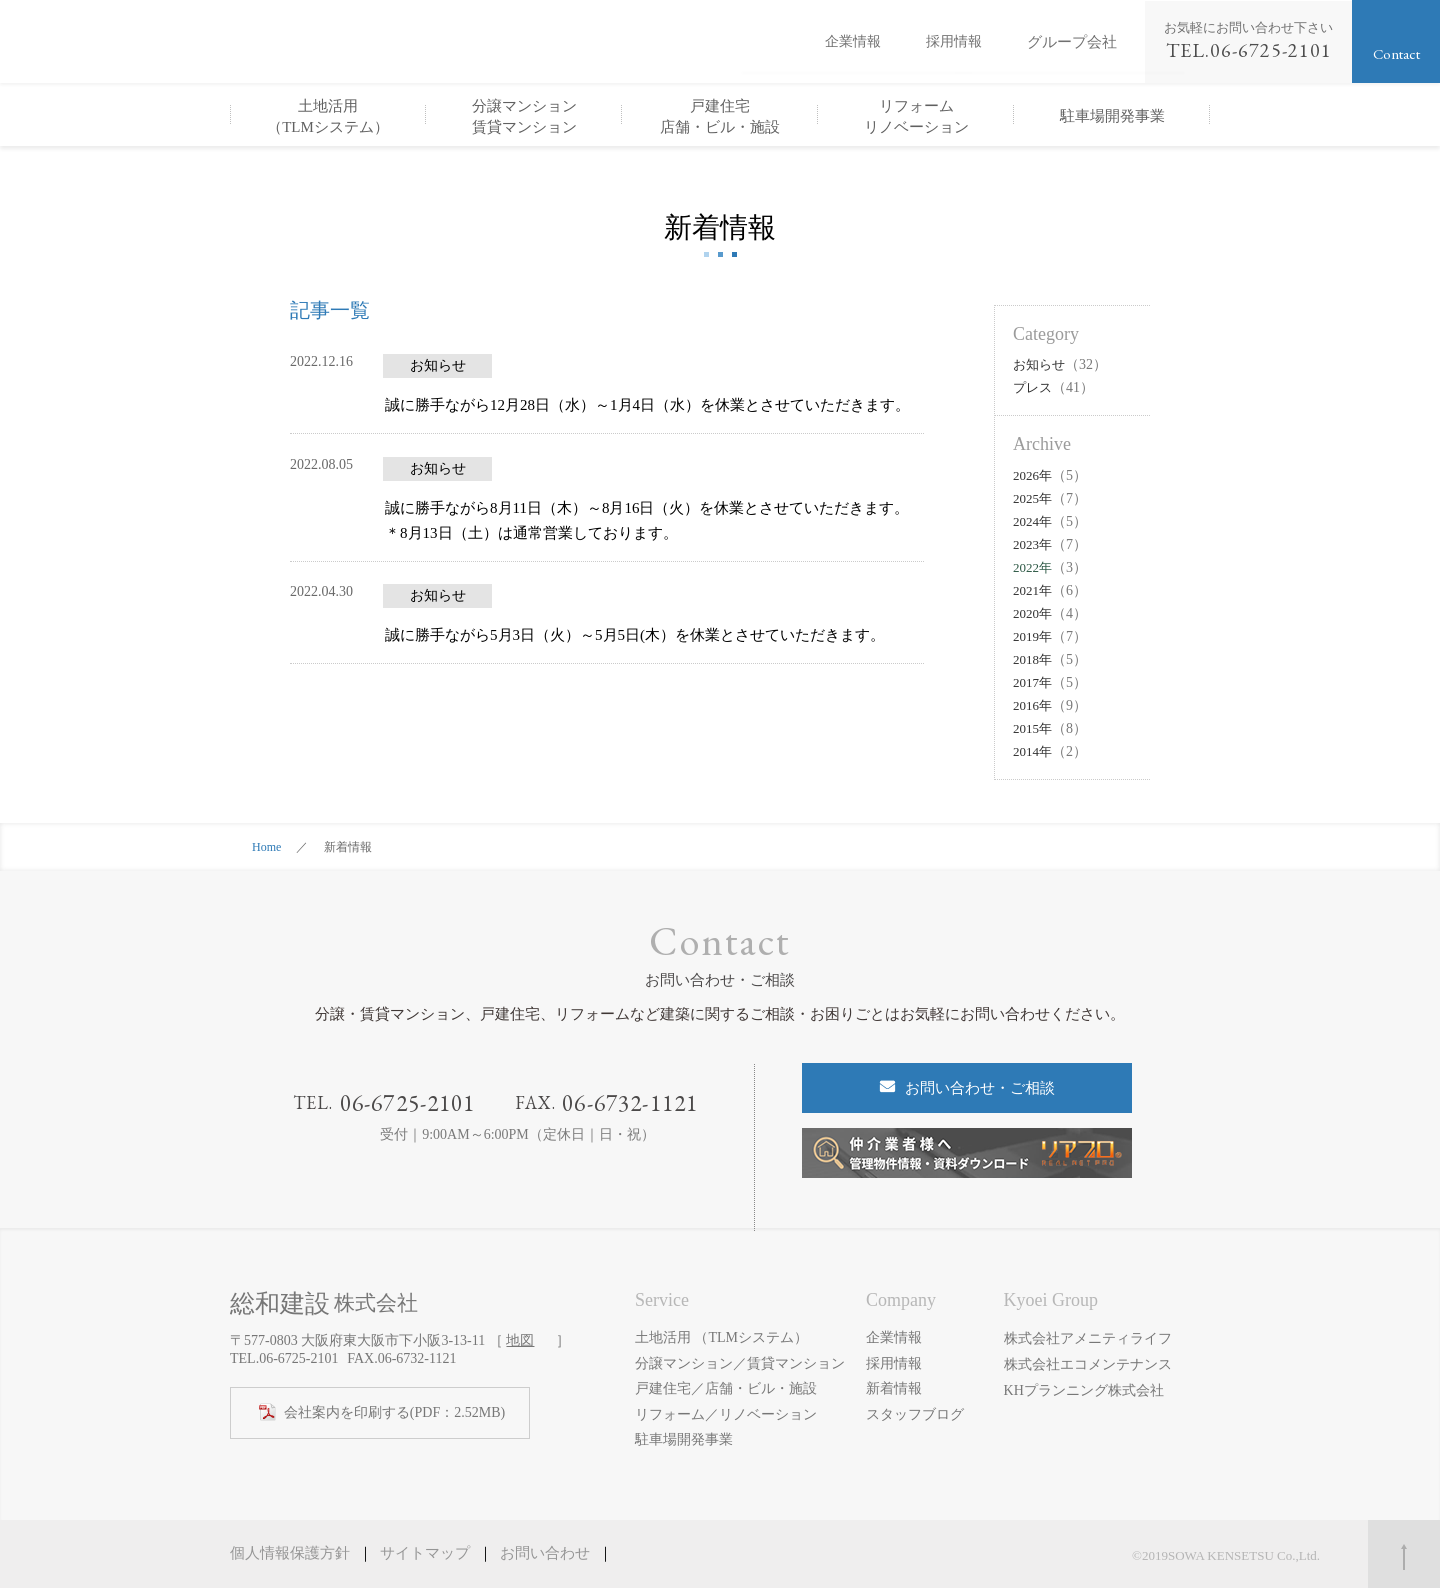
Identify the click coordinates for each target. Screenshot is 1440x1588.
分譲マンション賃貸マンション (524, 116)
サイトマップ (425, 1553)
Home (266, 847)
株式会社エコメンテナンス (1088, 1363)
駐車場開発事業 (1112, 116)
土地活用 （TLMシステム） (721, 1337)
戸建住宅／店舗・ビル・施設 (726, 1388)
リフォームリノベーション (916, 116)
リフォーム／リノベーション (726, 1414)
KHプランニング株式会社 (1084, 1388)
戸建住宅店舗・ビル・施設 (720, 116)
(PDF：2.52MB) (394, 1413)
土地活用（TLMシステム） (328, 116)
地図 (520, 1340)
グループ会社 (1072, 41)
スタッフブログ (915, 1414)
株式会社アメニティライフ (1088, 1337)
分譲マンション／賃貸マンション (740, 1363)
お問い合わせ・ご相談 (980, 1088)
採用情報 (954, 42)
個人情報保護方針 (290, 1553)
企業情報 (853, 42)
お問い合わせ (545, 1553)
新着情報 (894, 1388)
